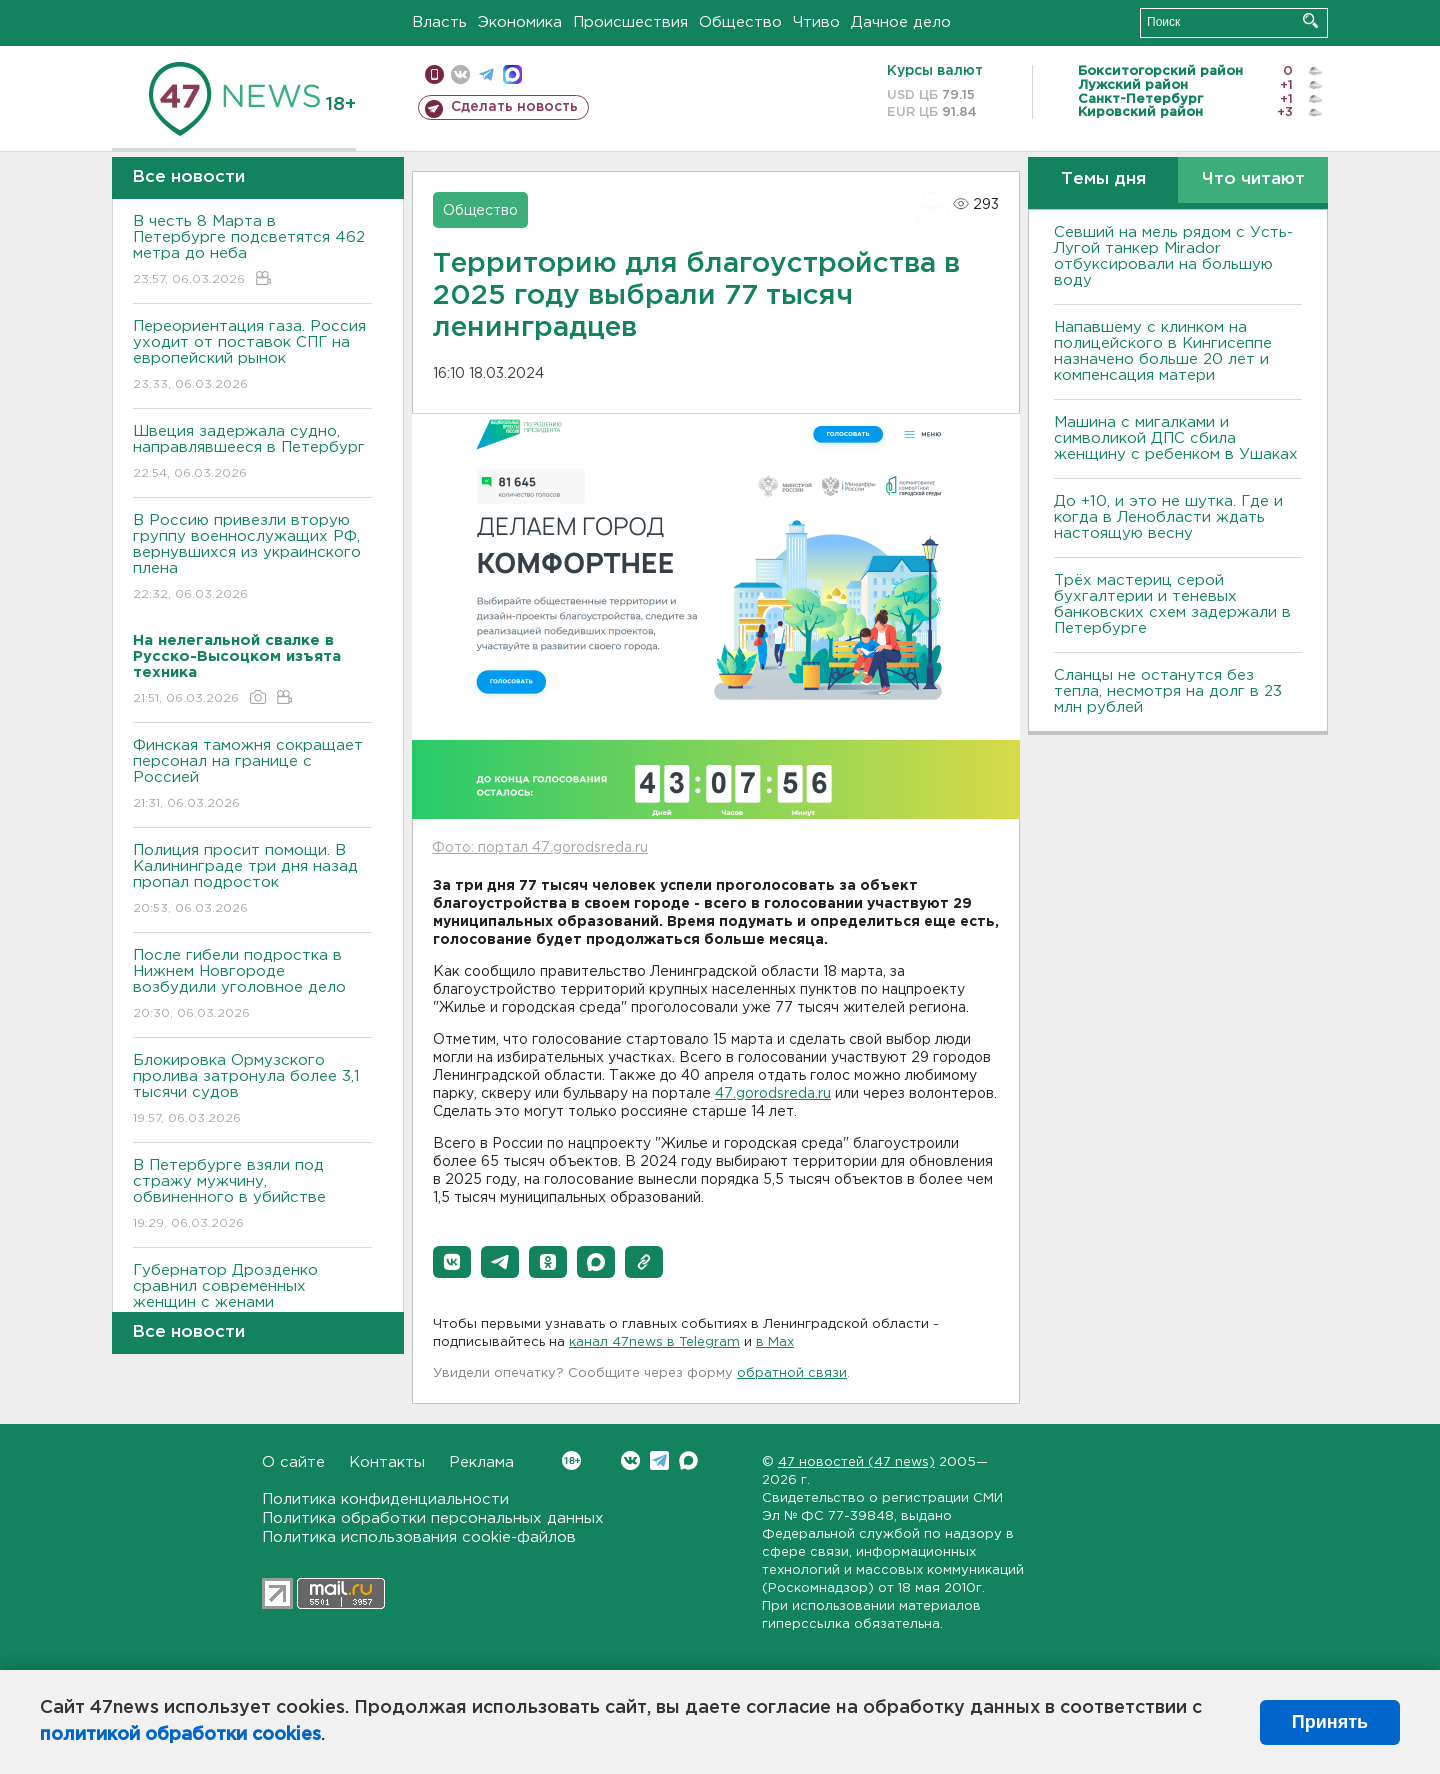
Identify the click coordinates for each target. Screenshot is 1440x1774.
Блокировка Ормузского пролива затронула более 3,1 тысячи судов (252, 1090)
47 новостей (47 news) (856, 1462)
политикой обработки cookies (180, 1735)
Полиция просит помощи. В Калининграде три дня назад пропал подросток (252, 880)
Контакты (387, 1462)
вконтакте (460, 74)
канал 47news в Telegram (654, 1342)
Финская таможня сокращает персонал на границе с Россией (252, 775)
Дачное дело (901, 22)
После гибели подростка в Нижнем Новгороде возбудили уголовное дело (252, 985)
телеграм (486, 74)
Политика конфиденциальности (385, 1499)
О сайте (293, 1462)
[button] (452, 1262)
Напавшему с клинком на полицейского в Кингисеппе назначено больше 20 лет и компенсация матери (1163, 351)
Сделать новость (514, 107)
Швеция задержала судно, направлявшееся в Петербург (252, 453)
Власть (439, 22)
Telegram (659, 1460)
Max (688, 1460)
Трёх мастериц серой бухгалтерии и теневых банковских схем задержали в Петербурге (1172, 604)
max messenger (512, 74)
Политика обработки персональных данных (433, 1518)
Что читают (1253, 179)
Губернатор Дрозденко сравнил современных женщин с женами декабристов (252, 1308)
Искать (1310, 20)
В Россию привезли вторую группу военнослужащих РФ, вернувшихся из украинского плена (252, 558)
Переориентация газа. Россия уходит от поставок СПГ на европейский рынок (252, 356)
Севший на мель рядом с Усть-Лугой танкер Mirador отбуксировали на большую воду (1173, 256)
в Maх (775, 1342)
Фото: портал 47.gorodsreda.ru (540, 848)
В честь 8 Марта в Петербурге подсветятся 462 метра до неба (252, 251)
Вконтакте (571, 1460)
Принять (1330, 1722)
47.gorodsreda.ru (773, 1094)
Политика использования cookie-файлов (419, 1537)
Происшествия (630, 22)
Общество (740, 22)
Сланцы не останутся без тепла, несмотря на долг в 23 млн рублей (1168, 691)
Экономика (520, 22)
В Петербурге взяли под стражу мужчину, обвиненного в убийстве (252, 1195)
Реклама (481, 1462)
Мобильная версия (434, 74)
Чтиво (816, 22)
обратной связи (792, 1373)
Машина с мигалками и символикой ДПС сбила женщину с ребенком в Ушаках (1176, 438)
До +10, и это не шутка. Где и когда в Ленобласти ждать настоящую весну (1168, 517)
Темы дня (1103, 179)
